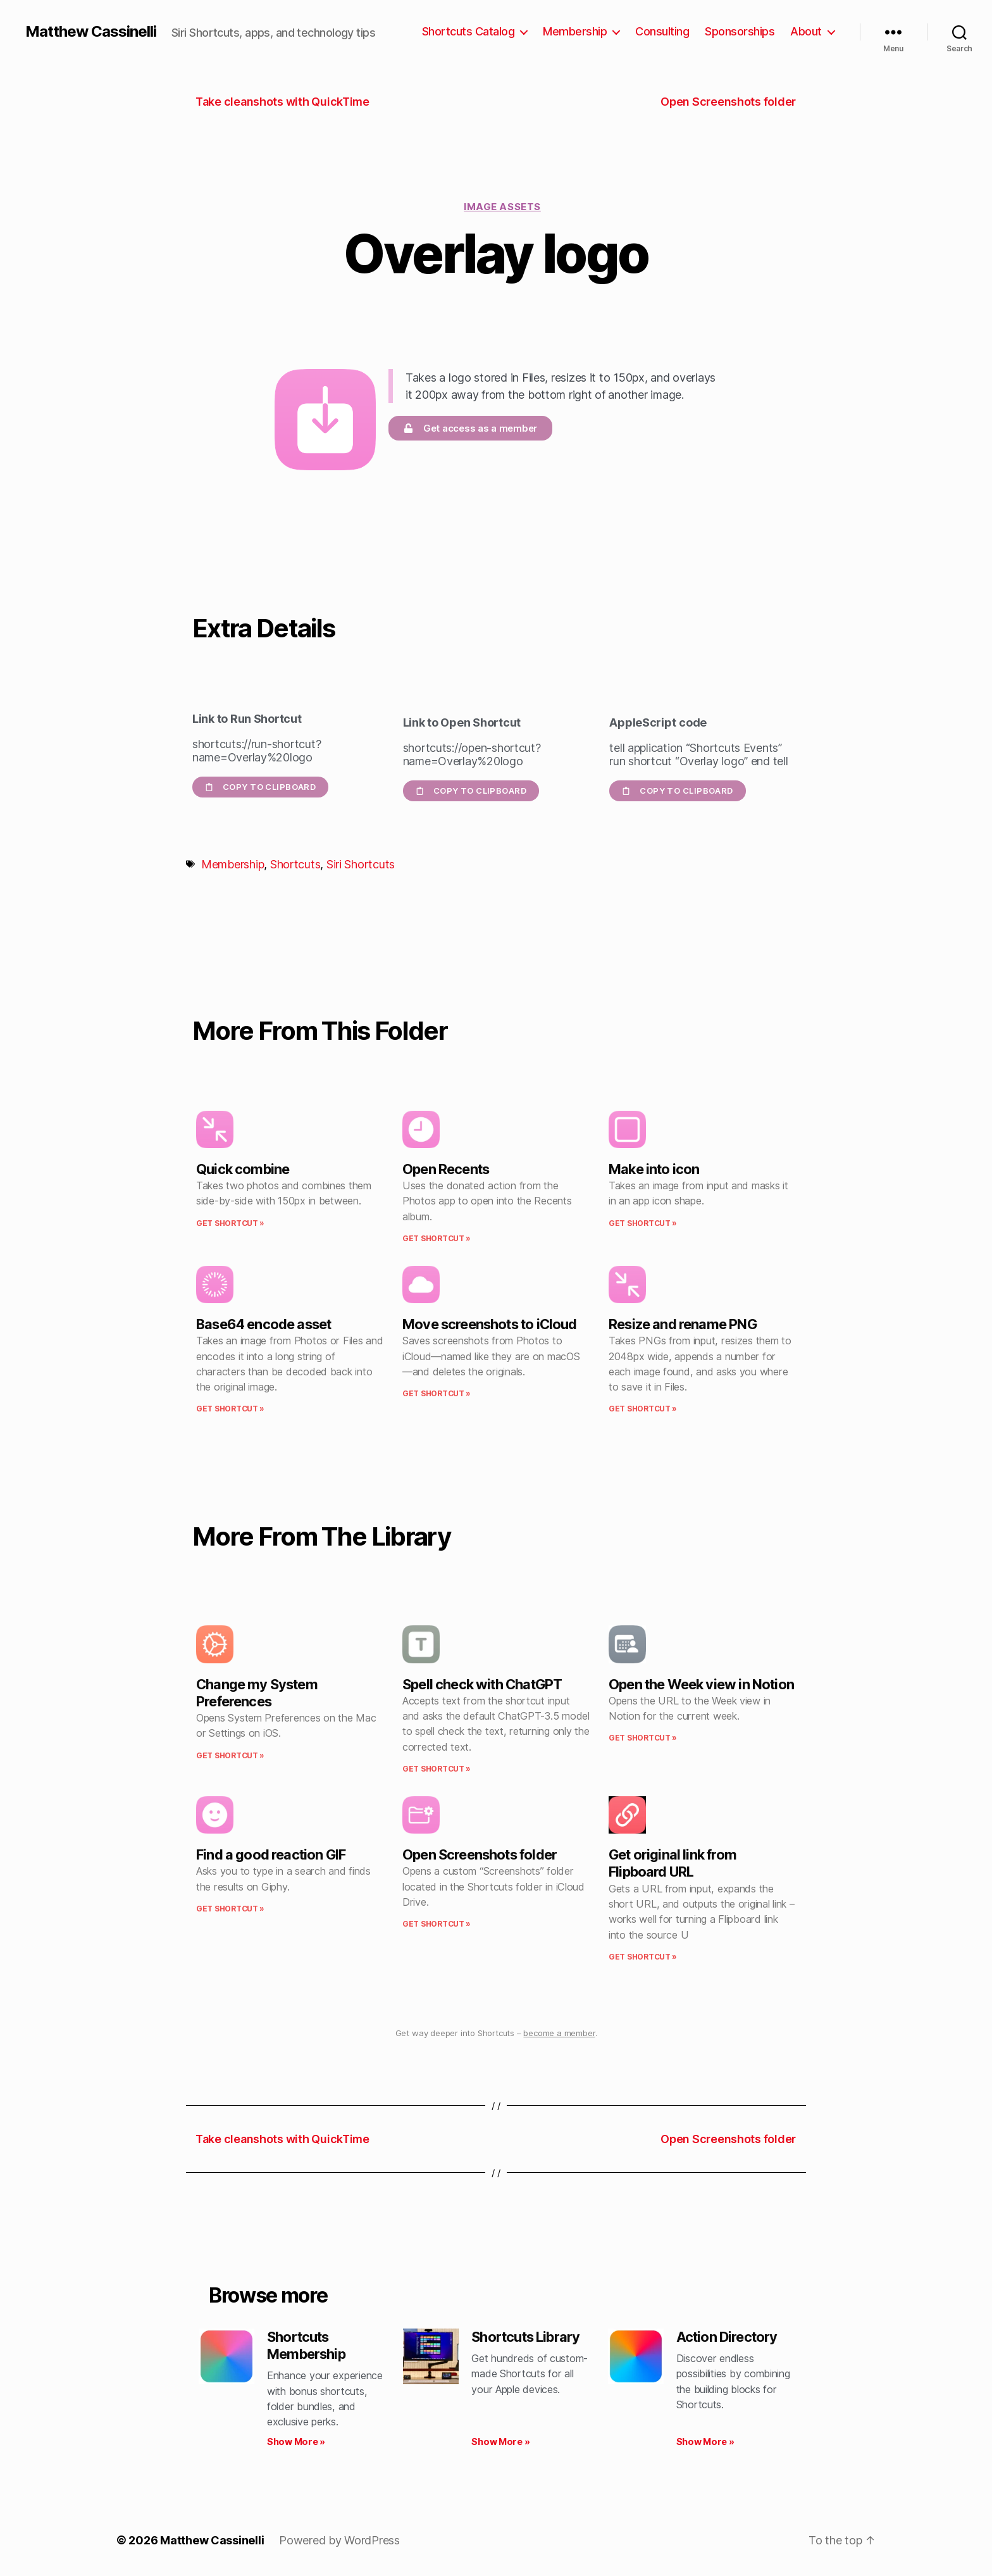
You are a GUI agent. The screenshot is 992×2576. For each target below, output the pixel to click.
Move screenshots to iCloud (489, 1324)
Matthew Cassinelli (90, 31)
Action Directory (727, 2337)
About (806, 31)
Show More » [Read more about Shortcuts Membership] (296, 2441)
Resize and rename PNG (683, 1324)
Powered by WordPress (339, 2540)
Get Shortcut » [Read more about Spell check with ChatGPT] (436, 1768)
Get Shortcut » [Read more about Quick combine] (230, 1223)
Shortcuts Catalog (468, 31)
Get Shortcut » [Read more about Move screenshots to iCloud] (436, 1393)
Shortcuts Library (525, 2337)
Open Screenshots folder (479, 1854)
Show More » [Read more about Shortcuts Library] (500, 2441)
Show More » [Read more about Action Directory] (705, 2441)
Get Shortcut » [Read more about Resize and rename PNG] (643, 1408)
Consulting (662, 31)
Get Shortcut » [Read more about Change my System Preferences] (230, 1755)
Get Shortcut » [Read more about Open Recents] (436, 1238)
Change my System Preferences (257, 1693)
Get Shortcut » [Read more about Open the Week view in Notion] (643, 1737)
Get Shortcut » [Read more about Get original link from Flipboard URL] (643, 1956)
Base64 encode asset (263, 1324)
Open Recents (445, 1169)
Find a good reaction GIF (270, 1854)
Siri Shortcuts (360, 864)
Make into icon (654, 1169)
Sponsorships (739, 31)
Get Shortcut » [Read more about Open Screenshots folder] (436, 1924)
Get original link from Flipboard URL (672, 1863)
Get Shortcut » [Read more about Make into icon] (643, 1223)
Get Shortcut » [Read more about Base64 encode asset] (230, 1408)
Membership (575, 31)
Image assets (502, 207)
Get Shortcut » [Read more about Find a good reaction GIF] (230, 1908)
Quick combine (242, 1169)
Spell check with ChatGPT (482, 1684)
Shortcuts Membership (306, 2345)
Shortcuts (295, 864)
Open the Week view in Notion (701, 1684)
